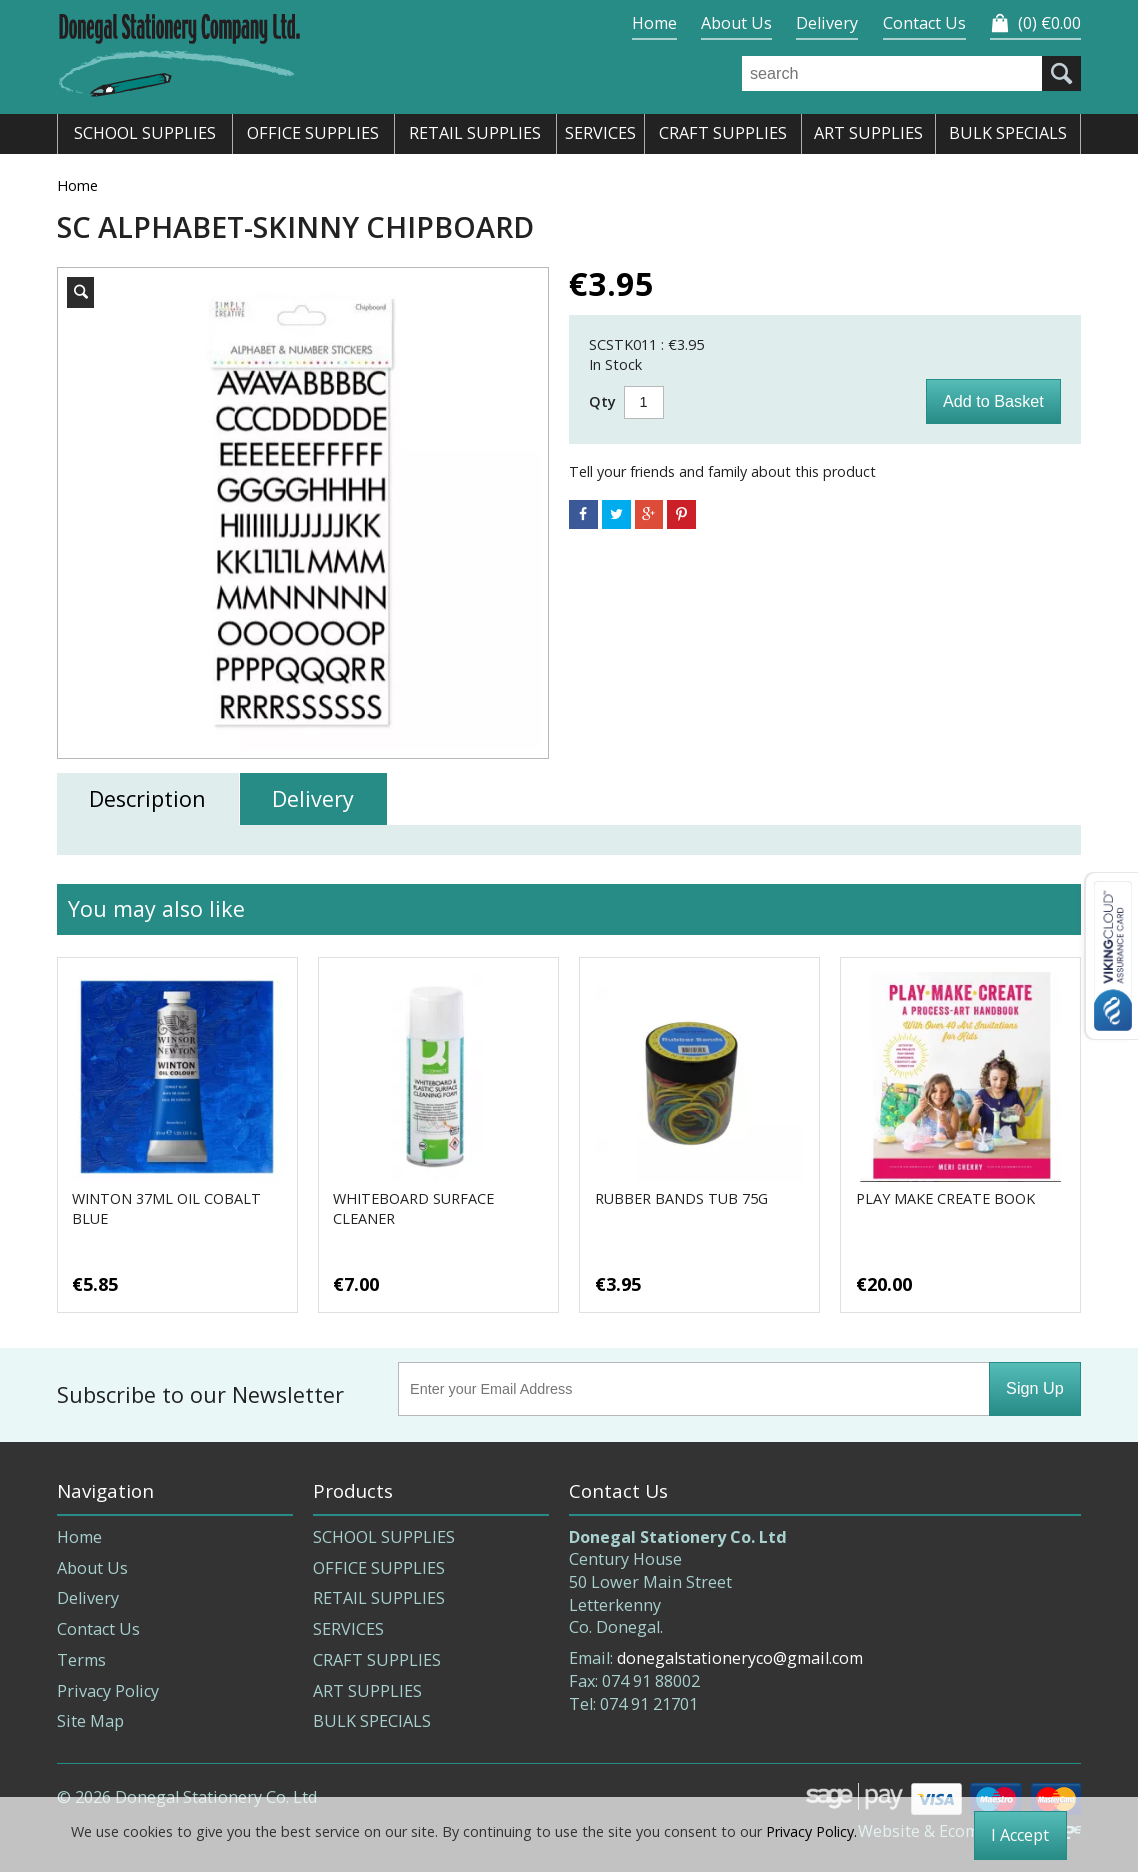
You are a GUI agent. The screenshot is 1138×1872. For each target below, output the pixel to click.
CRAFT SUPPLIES (377, 1660)
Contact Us (924, 23)
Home (654, 23)
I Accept (1020, 1835)
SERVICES (348, 1629)
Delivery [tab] (313, 798)
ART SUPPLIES (367, 1691)
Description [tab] (147, 798)
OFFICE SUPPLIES (379, 1568)
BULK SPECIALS (372, 1721)
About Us (736, 23)
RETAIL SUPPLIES (379, 1598)
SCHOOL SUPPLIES (384, 1537)
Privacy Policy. (811, 1831)
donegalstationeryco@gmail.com (740, 1658)
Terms (81, 1660)
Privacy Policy (108, 1691)
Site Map (90, 1721)
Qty (602, 401)
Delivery (827, 23)
